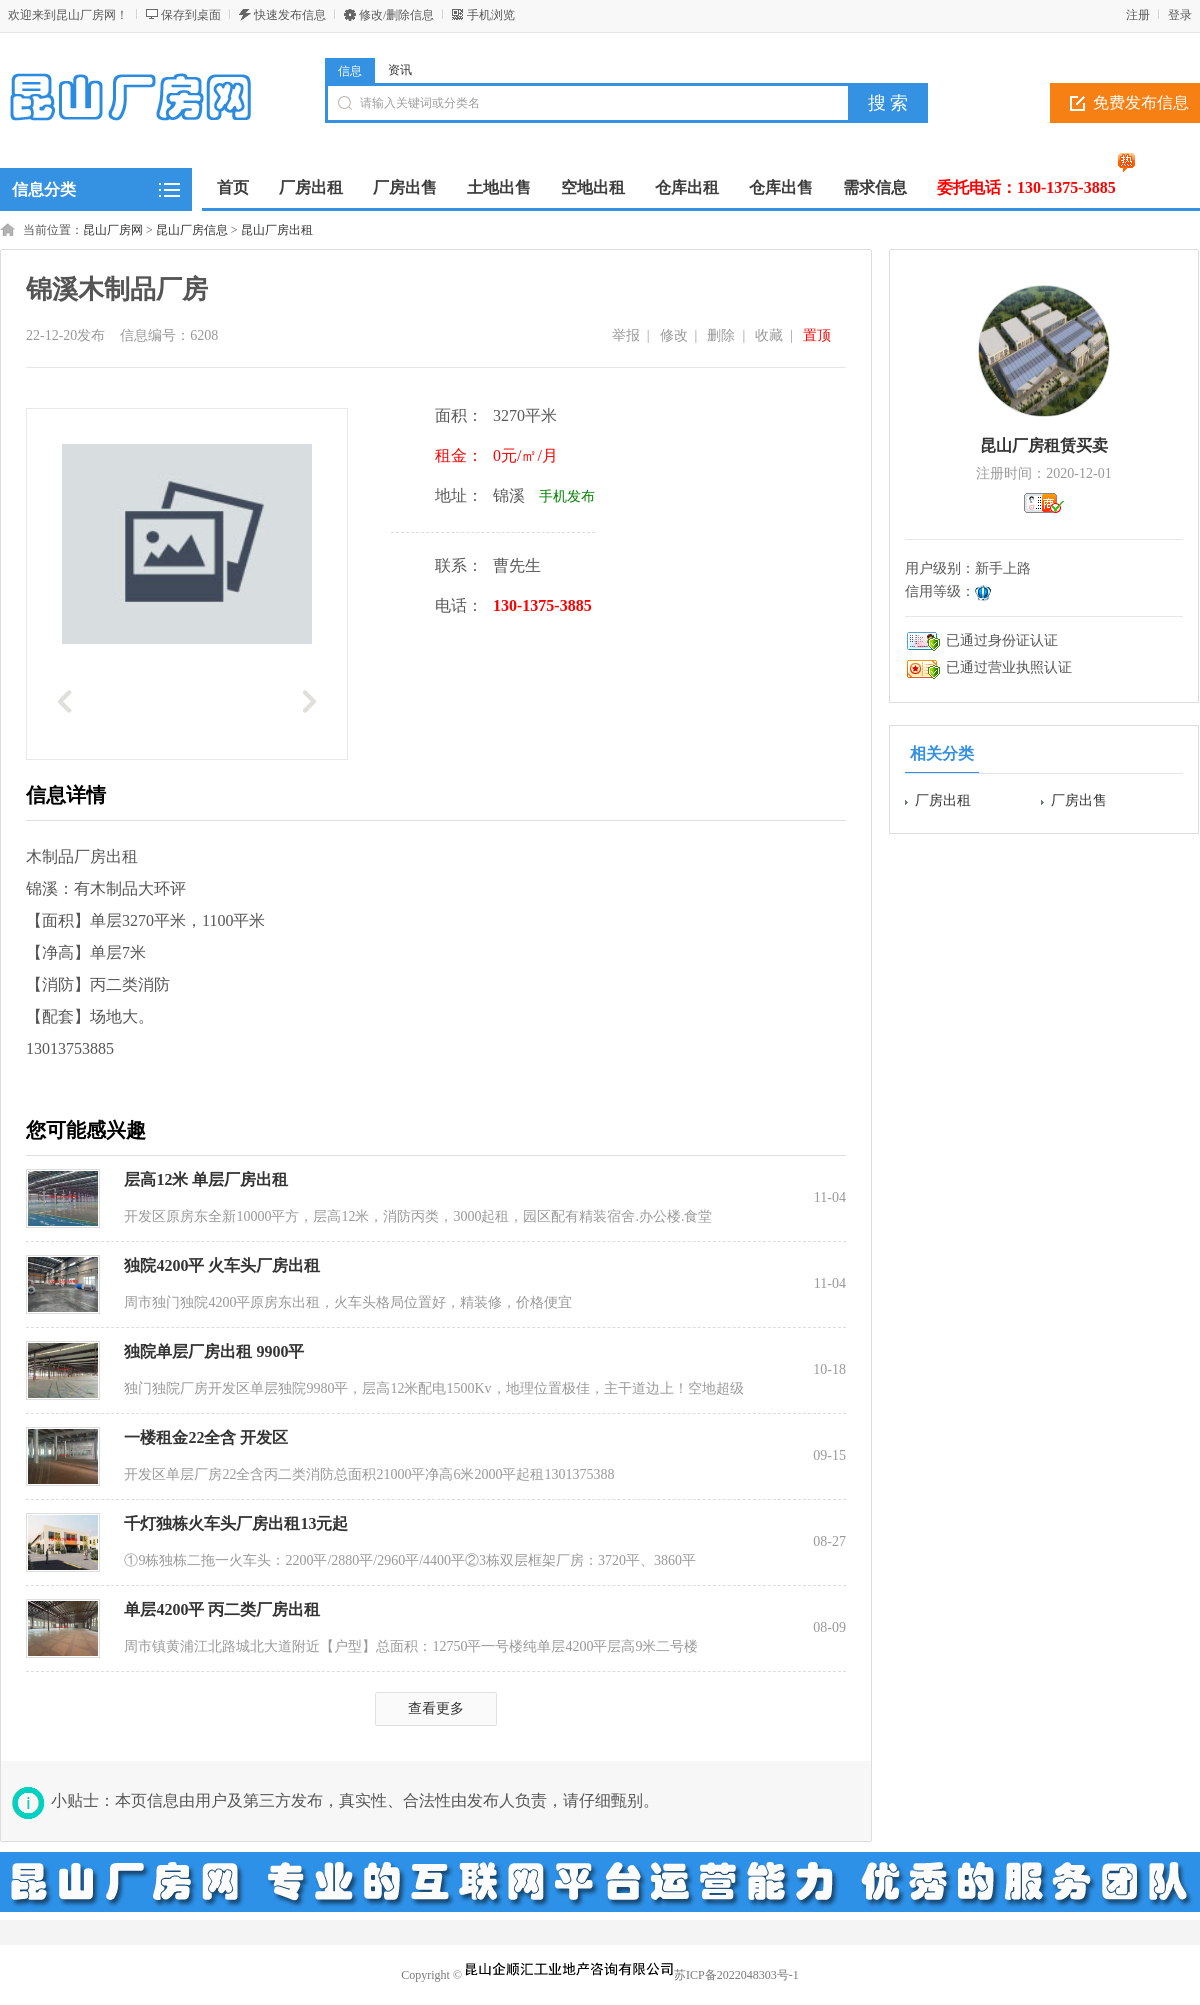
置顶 (817, 335)
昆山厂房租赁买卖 (1044, 445)
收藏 (769, 335)
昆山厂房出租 (277, 230)
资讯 (400, 70)
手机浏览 (491, 15)
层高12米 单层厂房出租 (206, 1179)
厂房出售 (1079, 800)
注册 (1138, 15)
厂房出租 (943, 800)
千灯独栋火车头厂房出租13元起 (236, 1523)
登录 (1180, 15)
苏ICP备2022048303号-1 (736, 1975)
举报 (626, 335)
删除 (721, 335)
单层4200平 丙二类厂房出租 (222, 1609)
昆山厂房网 (113, 230)
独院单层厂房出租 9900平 (214, 1351)
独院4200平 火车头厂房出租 (222, 1265)
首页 (233, 187)
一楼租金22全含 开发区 (206, 1437)
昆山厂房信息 (192, 230)
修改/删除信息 (396, 15)
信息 (350, 71)
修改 (674, 335)
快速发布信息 (290, 15)
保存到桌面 (191, 15)
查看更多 (436, 1708)
